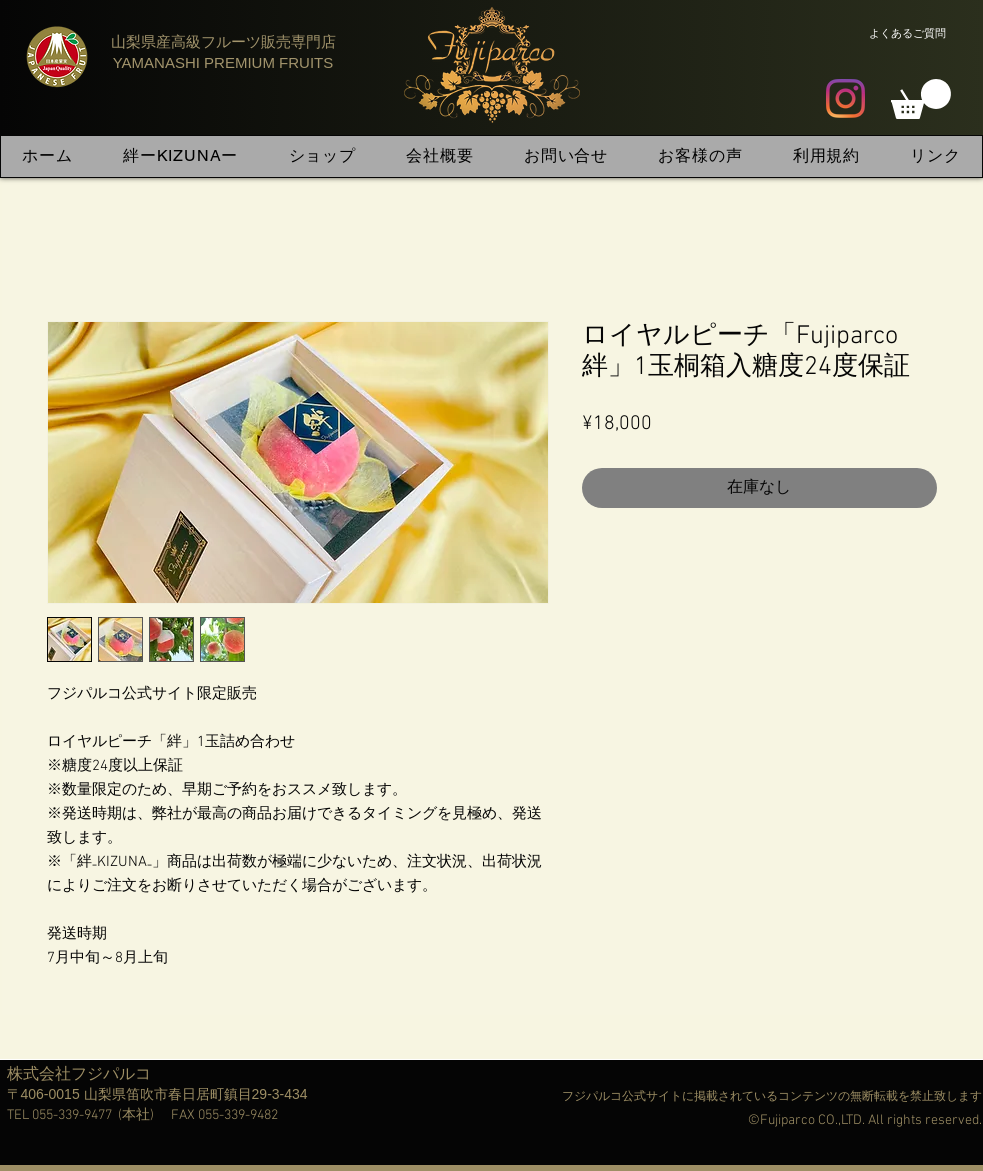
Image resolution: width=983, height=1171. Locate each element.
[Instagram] (845, 98)
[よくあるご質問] (907, 33)
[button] (921, 99)
